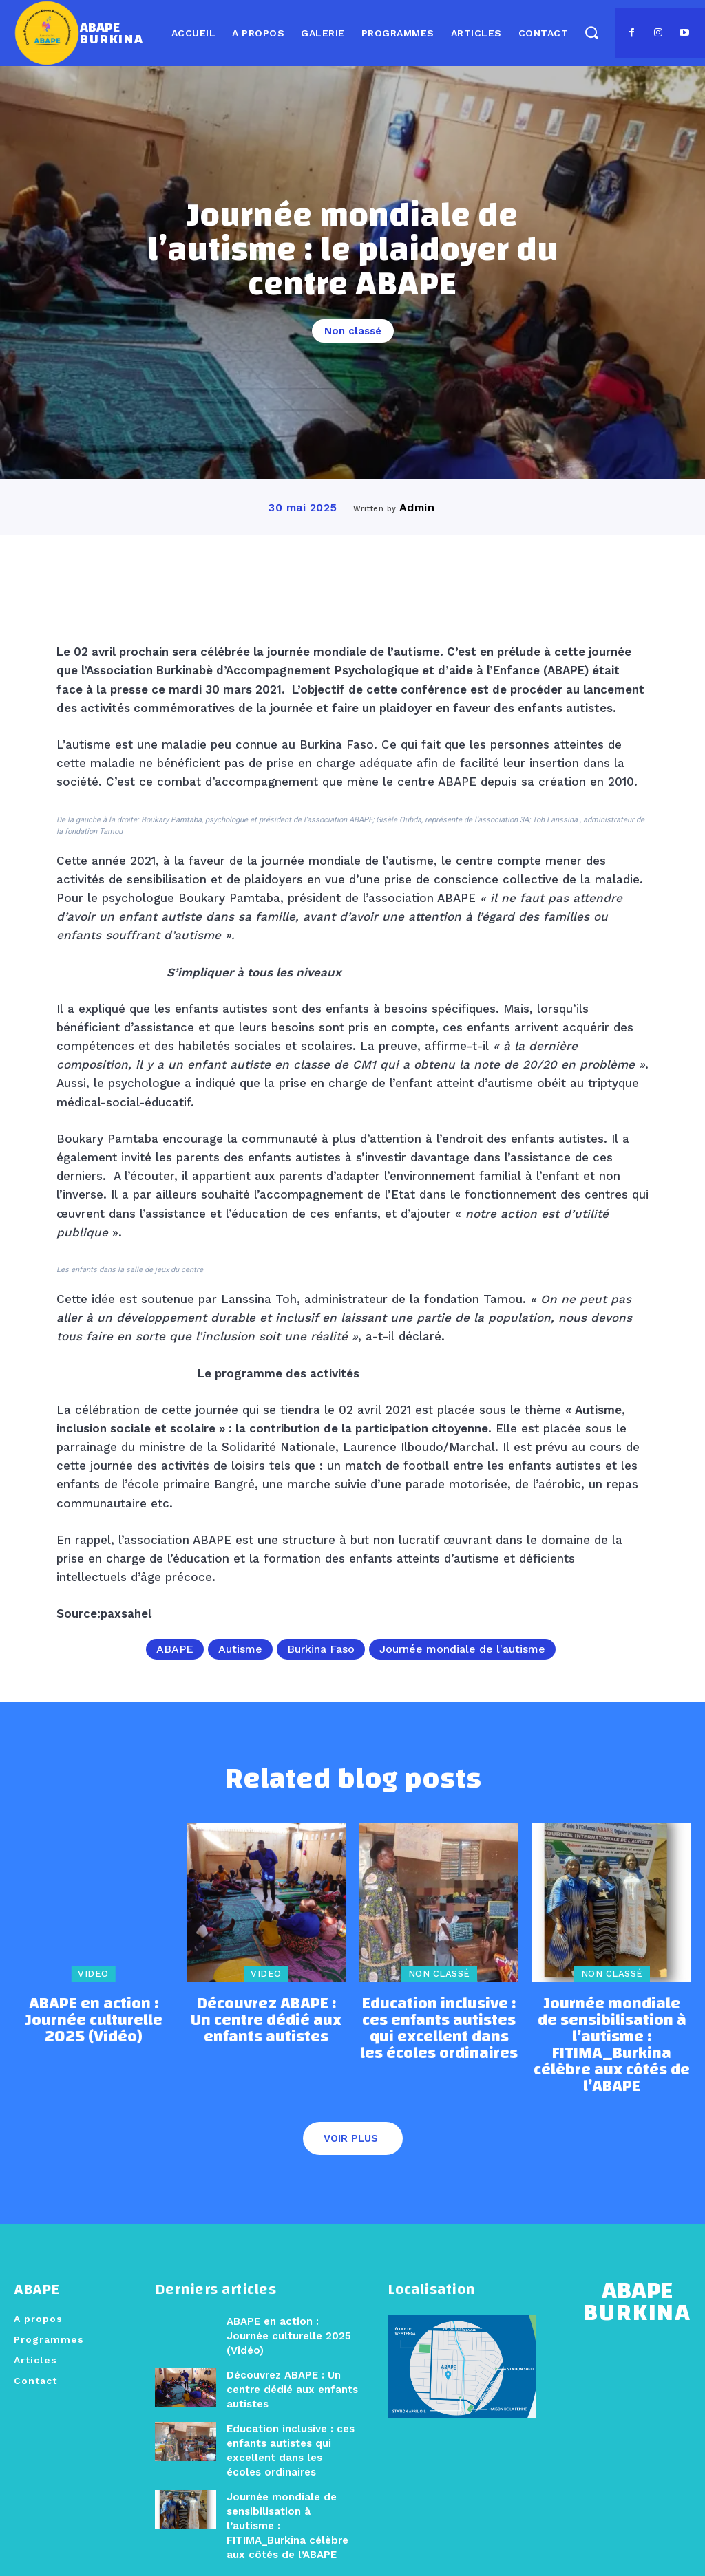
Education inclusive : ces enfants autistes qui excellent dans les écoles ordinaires (439, 2027)
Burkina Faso (321, 1648)
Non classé (353, 331)
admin (417, 507)
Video (93, 1979)
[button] (591, 32)
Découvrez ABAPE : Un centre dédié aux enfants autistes (266, 2020)
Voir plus (351, 2110)
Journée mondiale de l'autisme (462, 1648)
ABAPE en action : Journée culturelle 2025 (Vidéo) (93, 2013)
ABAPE (174, 1648)
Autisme (240, 1648)
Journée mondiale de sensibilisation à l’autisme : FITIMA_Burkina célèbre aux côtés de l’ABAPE (612, 2033)
